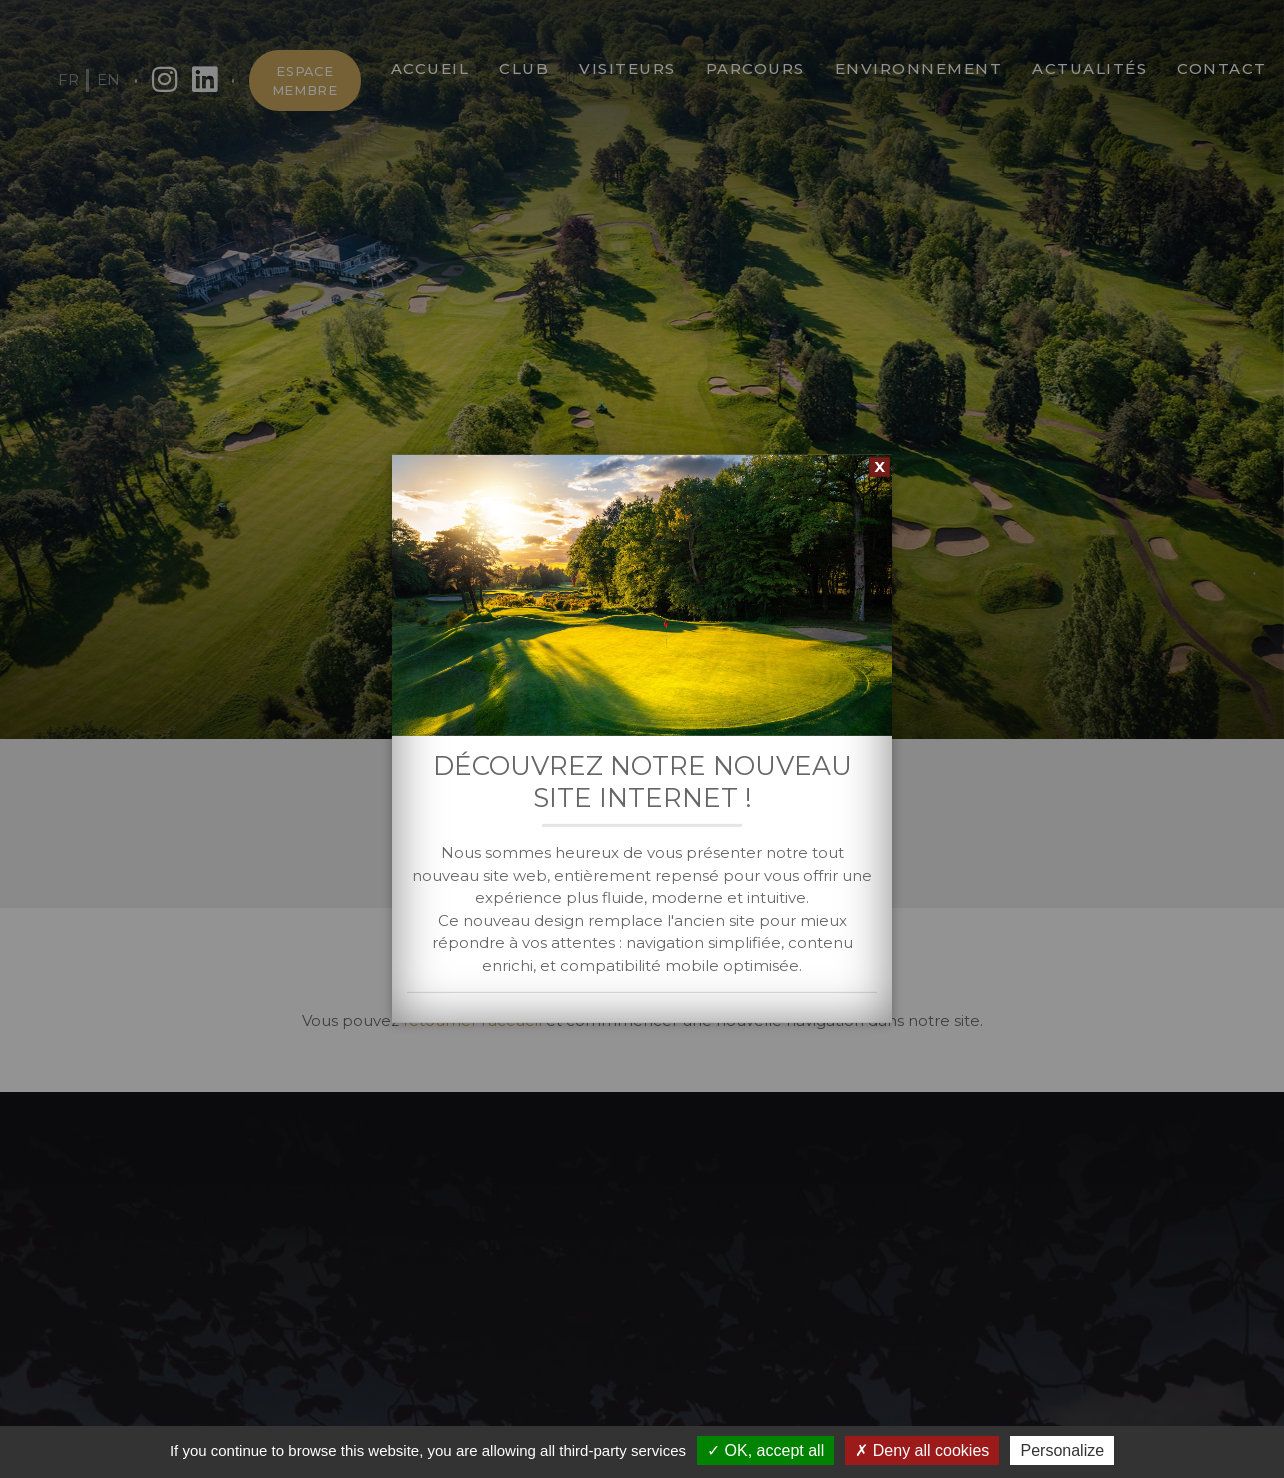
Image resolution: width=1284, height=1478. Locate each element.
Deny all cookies (922, 1450)
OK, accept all (765, 1450)
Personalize (1062, 1450)
